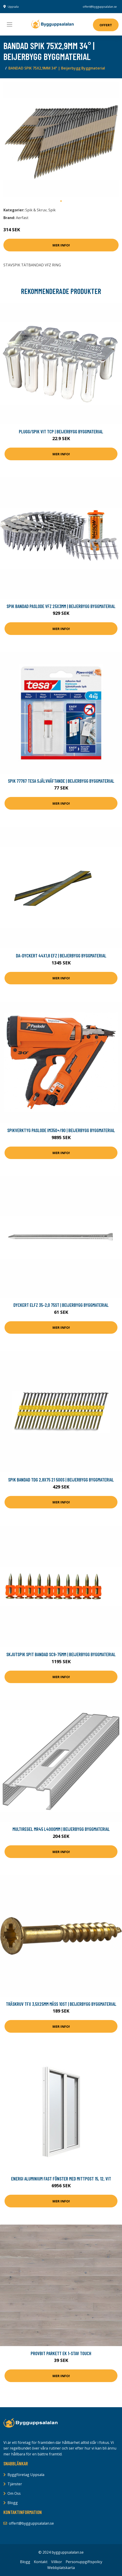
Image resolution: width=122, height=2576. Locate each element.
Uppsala (13, 7)
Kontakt (40, 2561)
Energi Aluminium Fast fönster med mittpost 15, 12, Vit (61, 2178)
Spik (52, 210)
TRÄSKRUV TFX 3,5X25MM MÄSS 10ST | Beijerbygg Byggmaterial (61, 2004)
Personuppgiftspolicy (84, 2561)
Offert (106, 25)
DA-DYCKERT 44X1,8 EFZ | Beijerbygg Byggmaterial (61, 955)
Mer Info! (61, 245)
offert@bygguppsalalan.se (100, 7)
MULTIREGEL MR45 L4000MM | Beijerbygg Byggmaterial (61, 1829)
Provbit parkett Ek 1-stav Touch (61, 2353)
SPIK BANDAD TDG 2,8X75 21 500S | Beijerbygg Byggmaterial (61, 1479)
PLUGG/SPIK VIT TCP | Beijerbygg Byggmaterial (61, 431)
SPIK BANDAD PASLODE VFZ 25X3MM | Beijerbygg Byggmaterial (61, 606)
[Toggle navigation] (9, 24)
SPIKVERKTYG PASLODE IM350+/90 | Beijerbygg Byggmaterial (61, 1130)
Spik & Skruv (36, 210)
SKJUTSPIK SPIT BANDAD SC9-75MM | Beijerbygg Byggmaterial (61, 1654)
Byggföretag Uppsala (25, 2474)
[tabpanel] (61, 139)
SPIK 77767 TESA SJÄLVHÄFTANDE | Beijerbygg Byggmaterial (61, 781)
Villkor (56, 2561)
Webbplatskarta (61, 2567)
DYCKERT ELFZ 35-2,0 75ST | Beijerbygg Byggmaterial (61, 1305)
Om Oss (14, 2493)
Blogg (12, 2502)
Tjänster (14, 2483)
